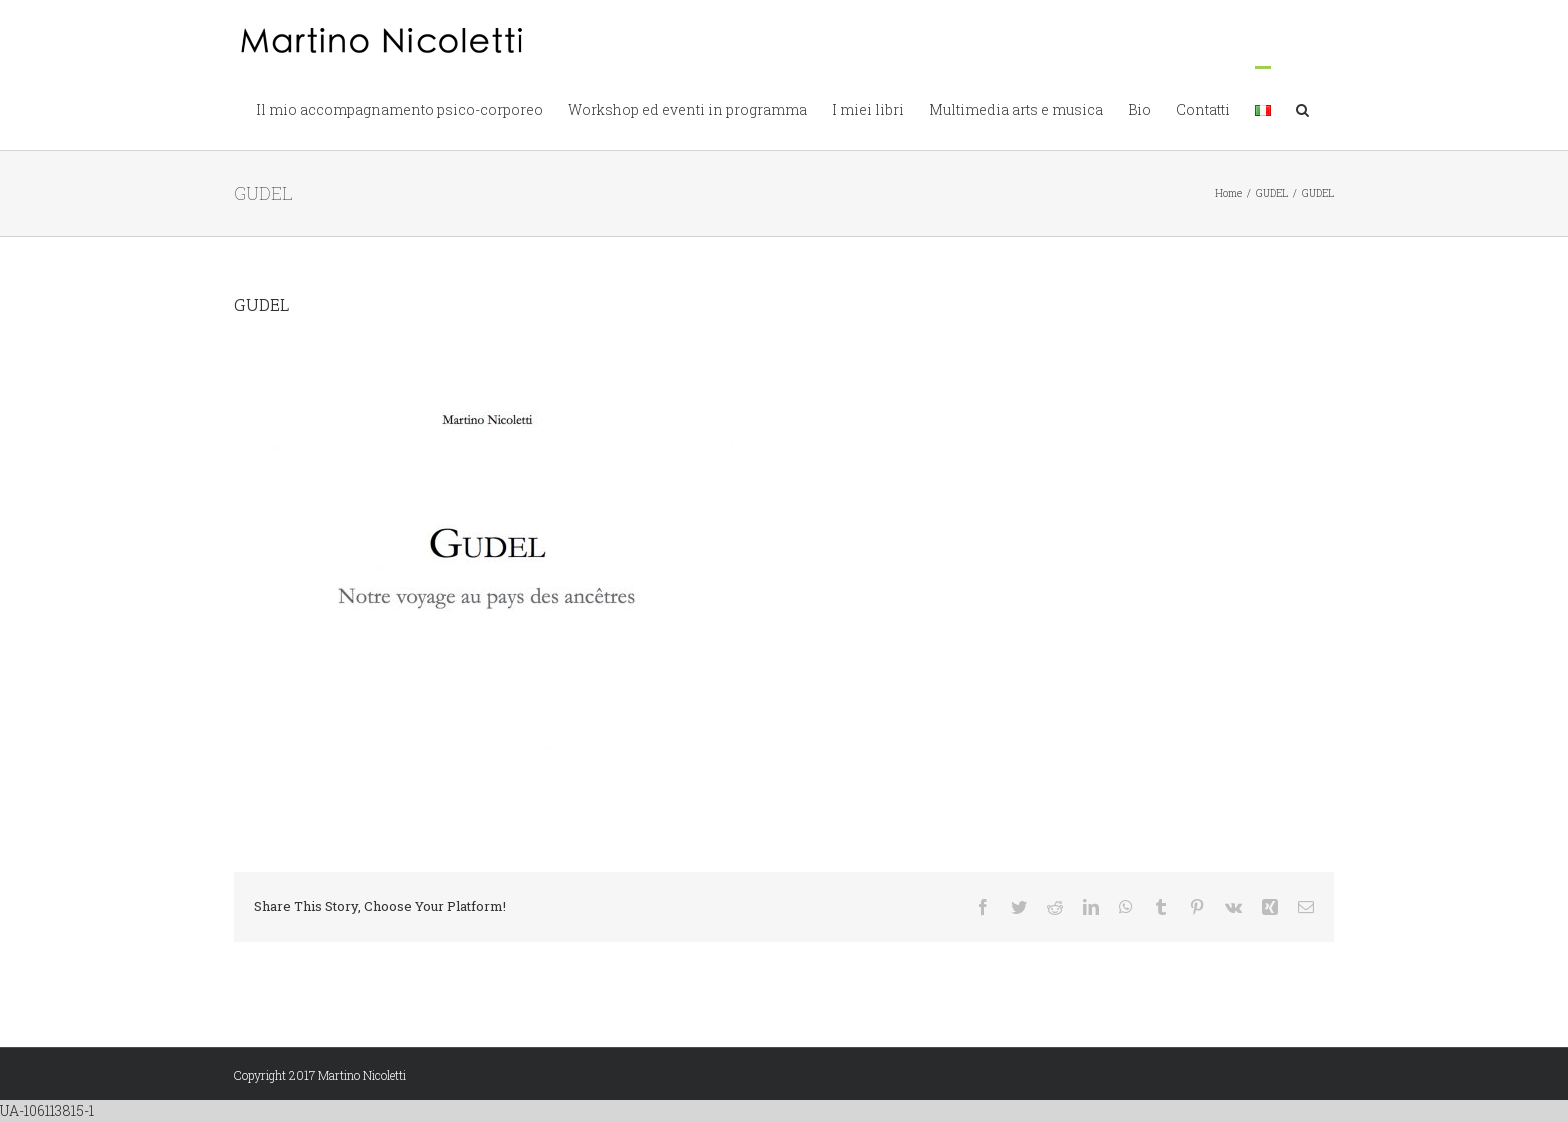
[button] (1302, 108)
